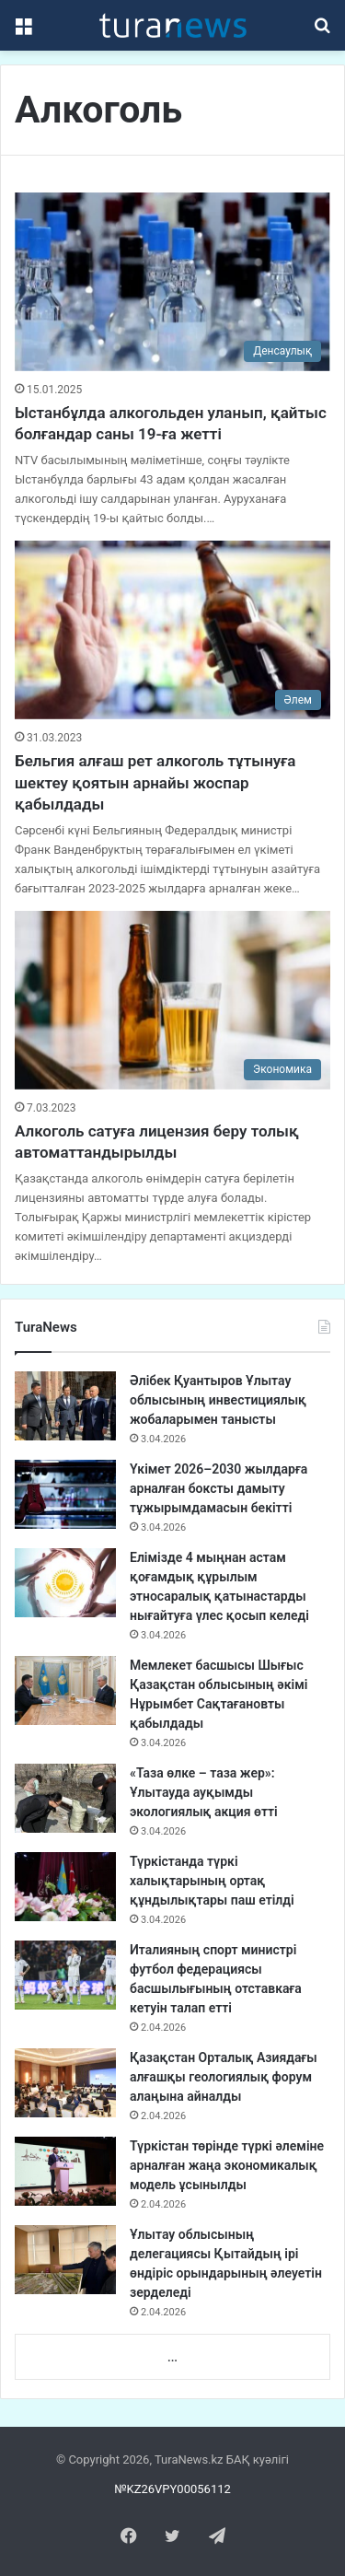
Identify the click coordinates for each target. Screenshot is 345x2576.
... (172, 2357)
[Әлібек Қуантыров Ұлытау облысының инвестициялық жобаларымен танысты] (65, 1405)
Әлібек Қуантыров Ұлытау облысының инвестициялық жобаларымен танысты (218, 1400)
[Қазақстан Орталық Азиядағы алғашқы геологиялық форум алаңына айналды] (65, 2082)
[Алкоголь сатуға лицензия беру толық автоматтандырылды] (172, 1000)
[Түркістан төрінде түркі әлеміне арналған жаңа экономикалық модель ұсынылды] (65, 2171)
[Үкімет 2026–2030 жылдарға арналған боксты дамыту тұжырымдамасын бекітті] (65, 1494)
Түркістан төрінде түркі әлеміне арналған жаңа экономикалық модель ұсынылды (227, 2165)
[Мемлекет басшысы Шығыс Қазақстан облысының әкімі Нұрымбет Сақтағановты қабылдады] (65, 1690)
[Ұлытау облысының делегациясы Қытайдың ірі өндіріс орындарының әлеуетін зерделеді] (65, 2259)
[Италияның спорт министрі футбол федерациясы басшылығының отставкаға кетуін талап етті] (65, 1975)
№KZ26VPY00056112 (172, 2489)
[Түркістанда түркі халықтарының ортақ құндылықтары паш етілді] (65, 1886)
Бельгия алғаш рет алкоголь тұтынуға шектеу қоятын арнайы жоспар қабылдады (155, 783)
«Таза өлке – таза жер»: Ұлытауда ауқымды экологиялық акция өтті (204, 1792)
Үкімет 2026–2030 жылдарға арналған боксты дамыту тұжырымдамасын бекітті (218, 1488)
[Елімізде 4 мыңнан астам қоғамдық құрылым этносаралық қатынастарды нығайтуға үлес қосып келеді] (65, 1582)
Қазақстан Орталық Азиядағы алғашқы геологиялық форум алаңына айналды (223, 2077)
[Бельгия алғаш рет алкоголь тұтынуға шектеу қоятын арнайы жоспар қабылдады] (172, 629)
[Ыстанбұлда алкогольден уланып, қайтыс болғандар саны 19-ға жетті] (172, 281)
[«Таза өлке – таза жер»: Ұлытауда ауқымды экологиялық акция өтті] (65, 1798)
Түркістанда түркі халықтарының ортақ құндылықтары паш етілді (212, 1880)
